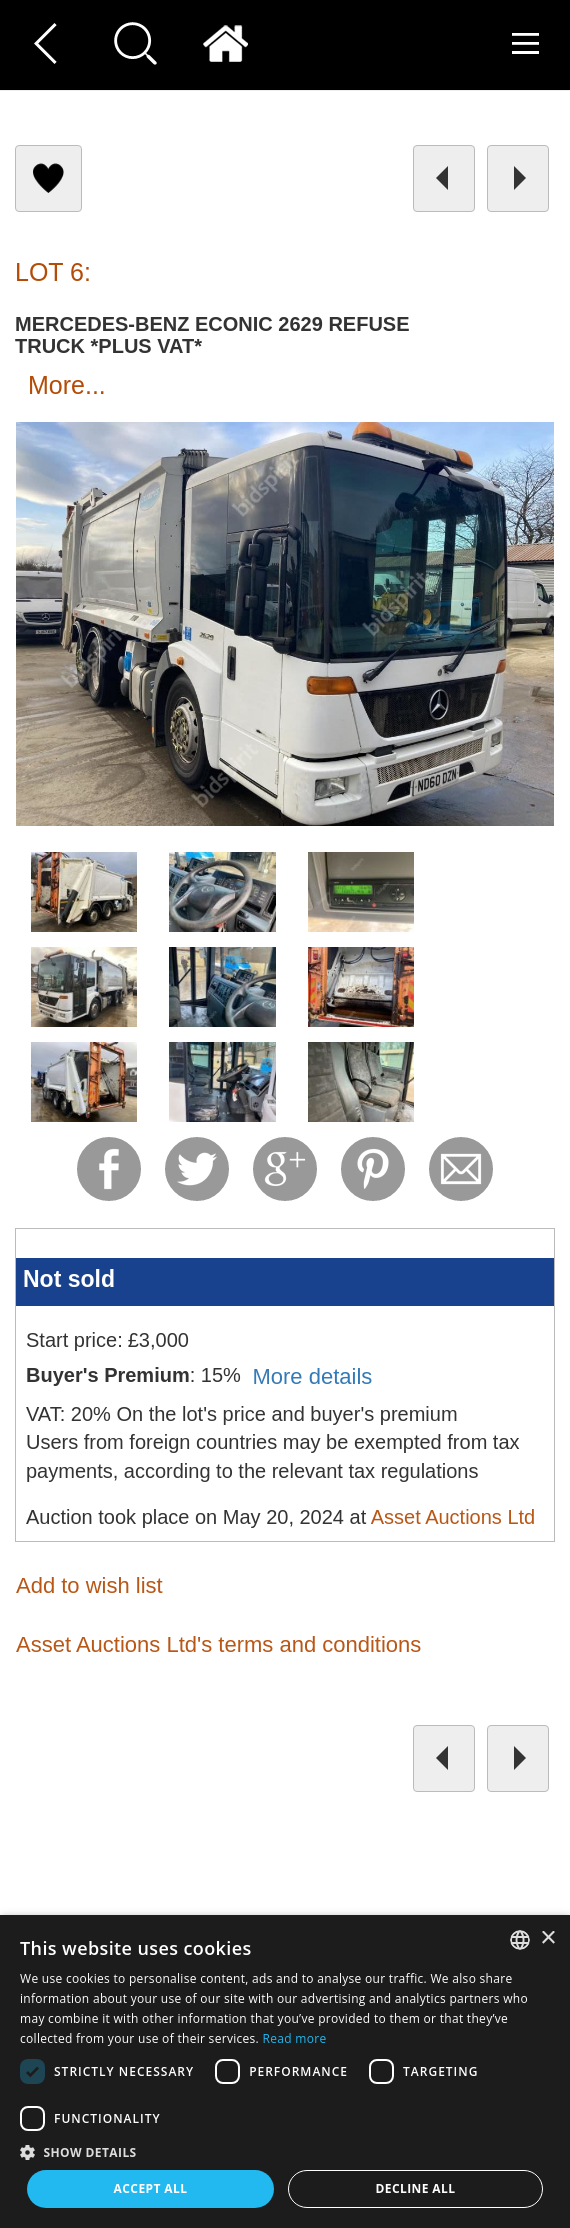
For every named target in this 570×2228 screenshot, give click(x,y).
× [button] (547, 1938)
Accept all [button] (151, 2188)
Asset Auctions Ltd (453, 1517)
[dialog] (285, 2071)
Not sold (69, 1279)
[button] (285, 2151)
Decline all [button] (416, 2188)
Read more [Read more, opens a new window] (294, 2038)
